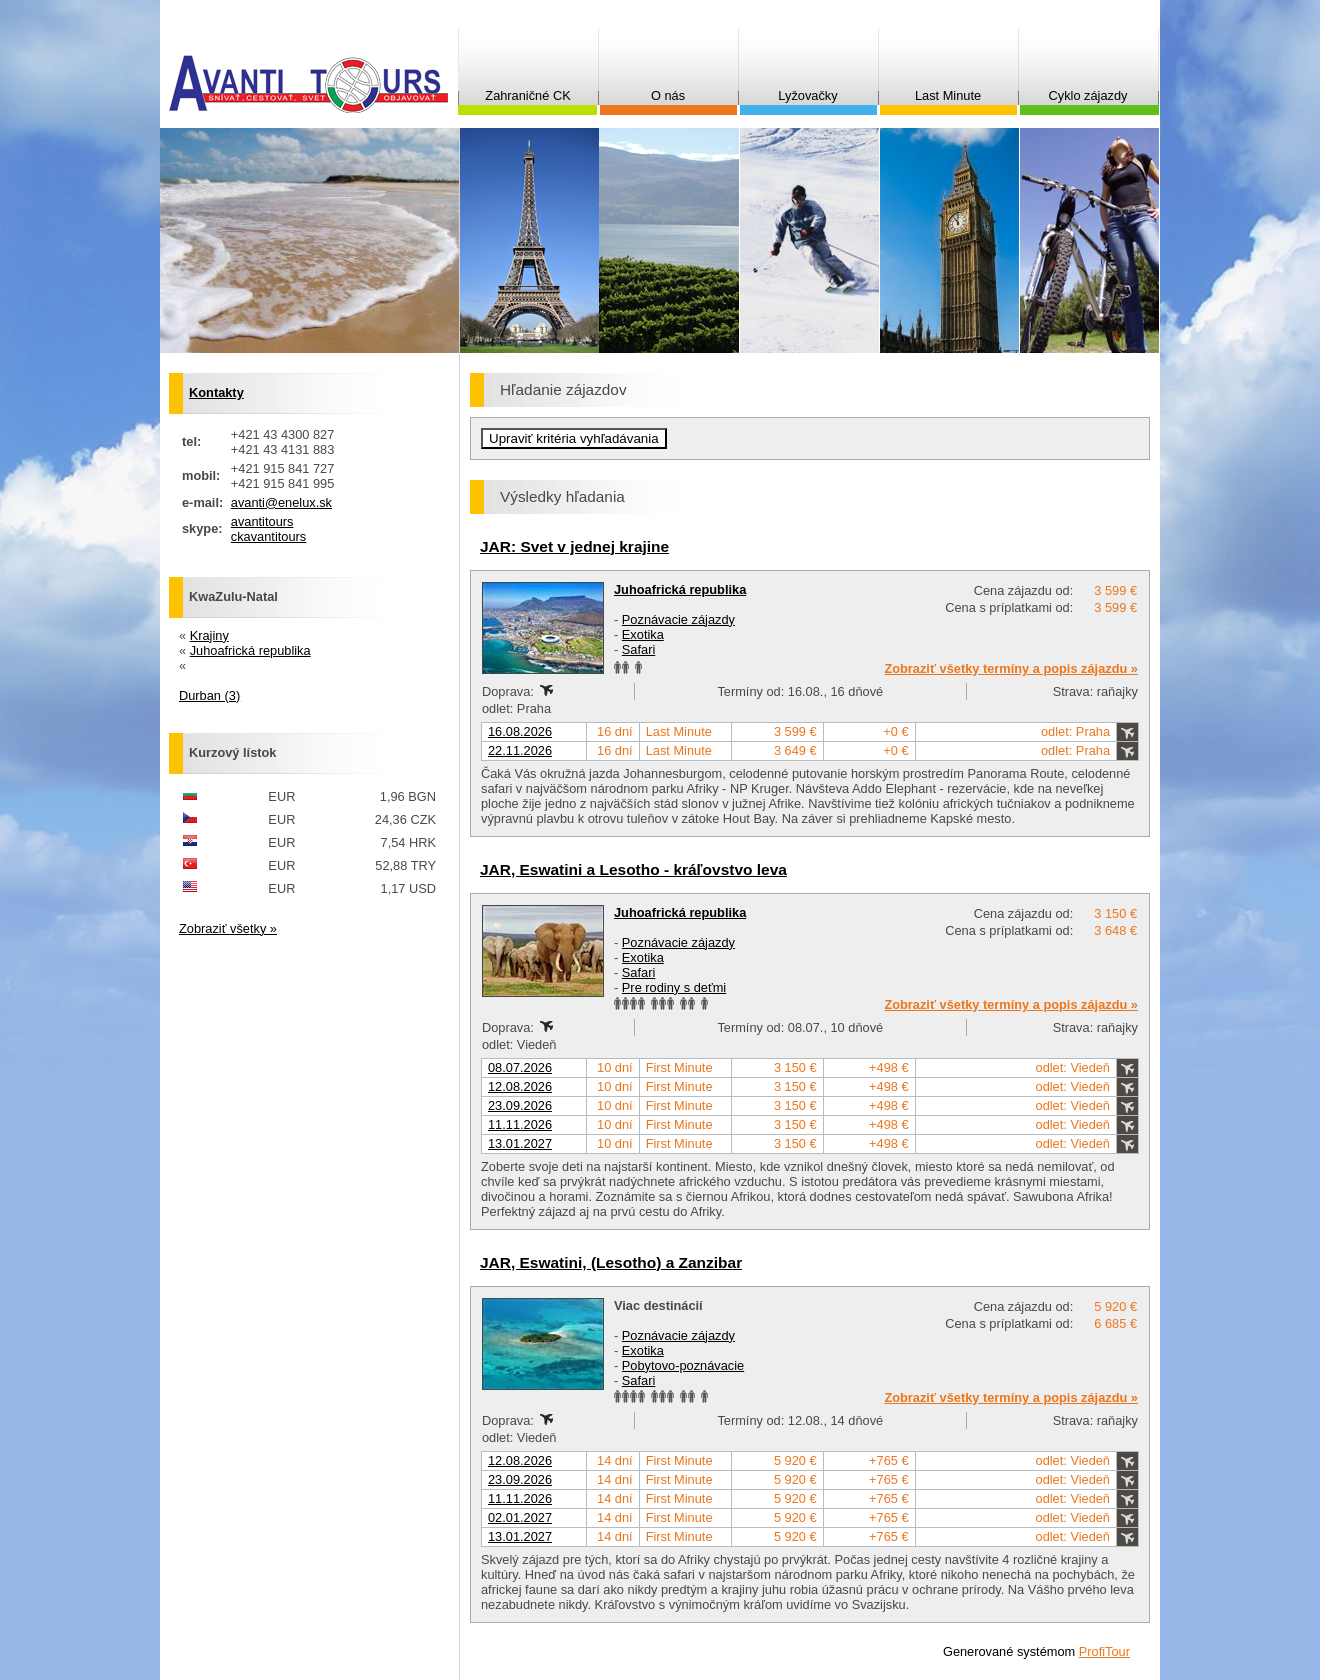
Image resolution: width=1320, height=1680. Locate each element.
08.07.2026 (520, 1067)
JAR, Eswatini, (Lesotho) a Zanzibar (611, 1262)
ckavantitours (268, 536)
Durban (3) (209, 695)
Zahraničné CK (527, 95)
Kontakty (216, 392)
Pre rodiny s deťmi (674, 987)
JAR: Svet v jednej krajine (574, 546)
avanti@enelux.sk (281, 502)
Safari (638, 649)
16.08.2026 (520, 731)
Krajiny (209, 635)
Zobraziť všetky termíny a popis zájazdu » (1011, 668)
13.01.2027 (520, 1143)
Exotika (643, 634)
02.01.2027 (520, 1517)
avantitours (262, 521)
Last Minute (948, 95)
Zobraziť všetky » (228, 928)
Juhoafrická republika (680, 589)
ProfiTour (1104, 1651)
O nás (668, 95)
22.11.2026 (520, 750)
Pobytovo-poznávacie (683, 1365)
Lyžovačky (807, 95)
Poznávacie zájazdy (678, 619)
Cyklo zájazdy (1088, 95)
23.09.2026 (520, 1105)
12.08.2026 (520, 1086)
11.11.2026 (520, 1124)
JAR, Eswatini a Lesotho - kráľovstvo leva (633, 869)
